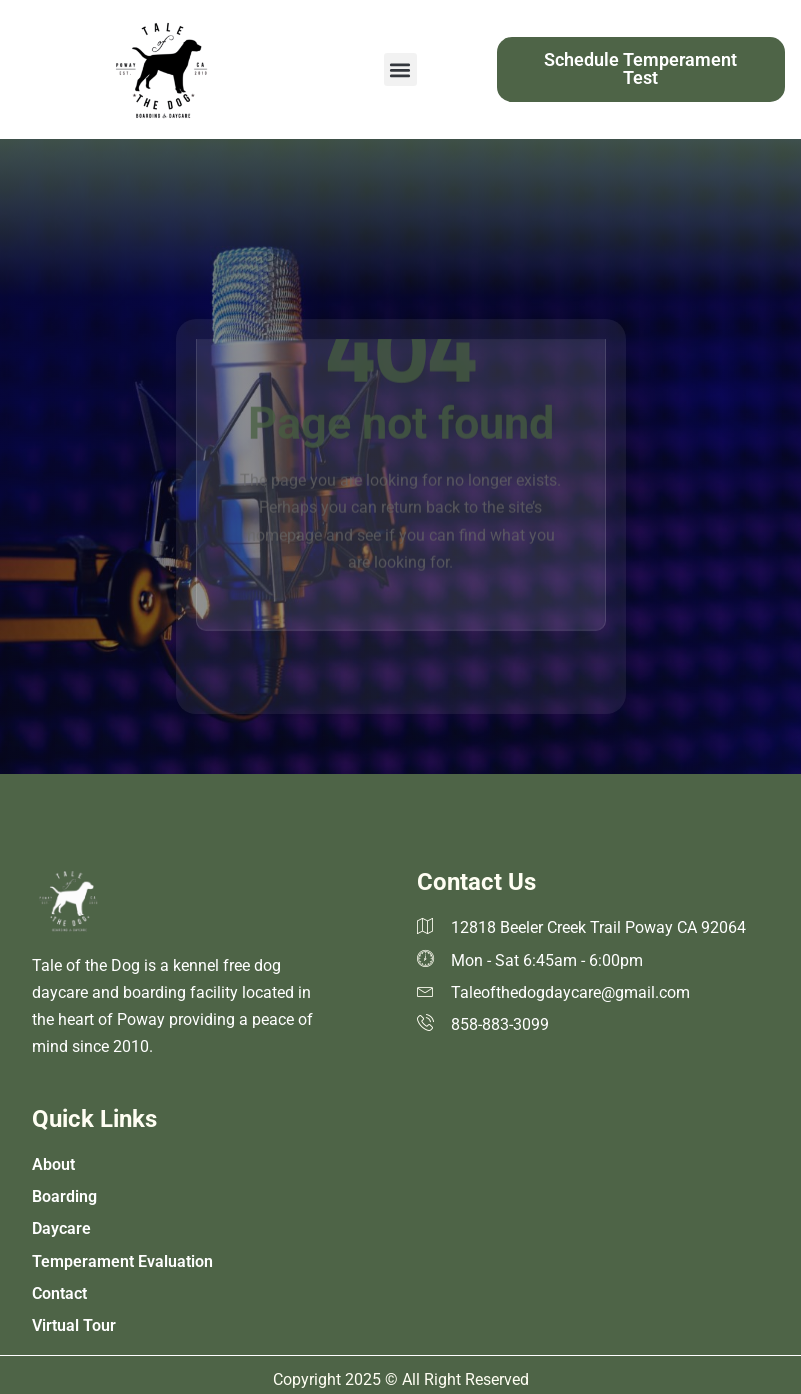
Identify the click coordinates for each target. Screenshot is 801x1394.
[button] (400, 69)
